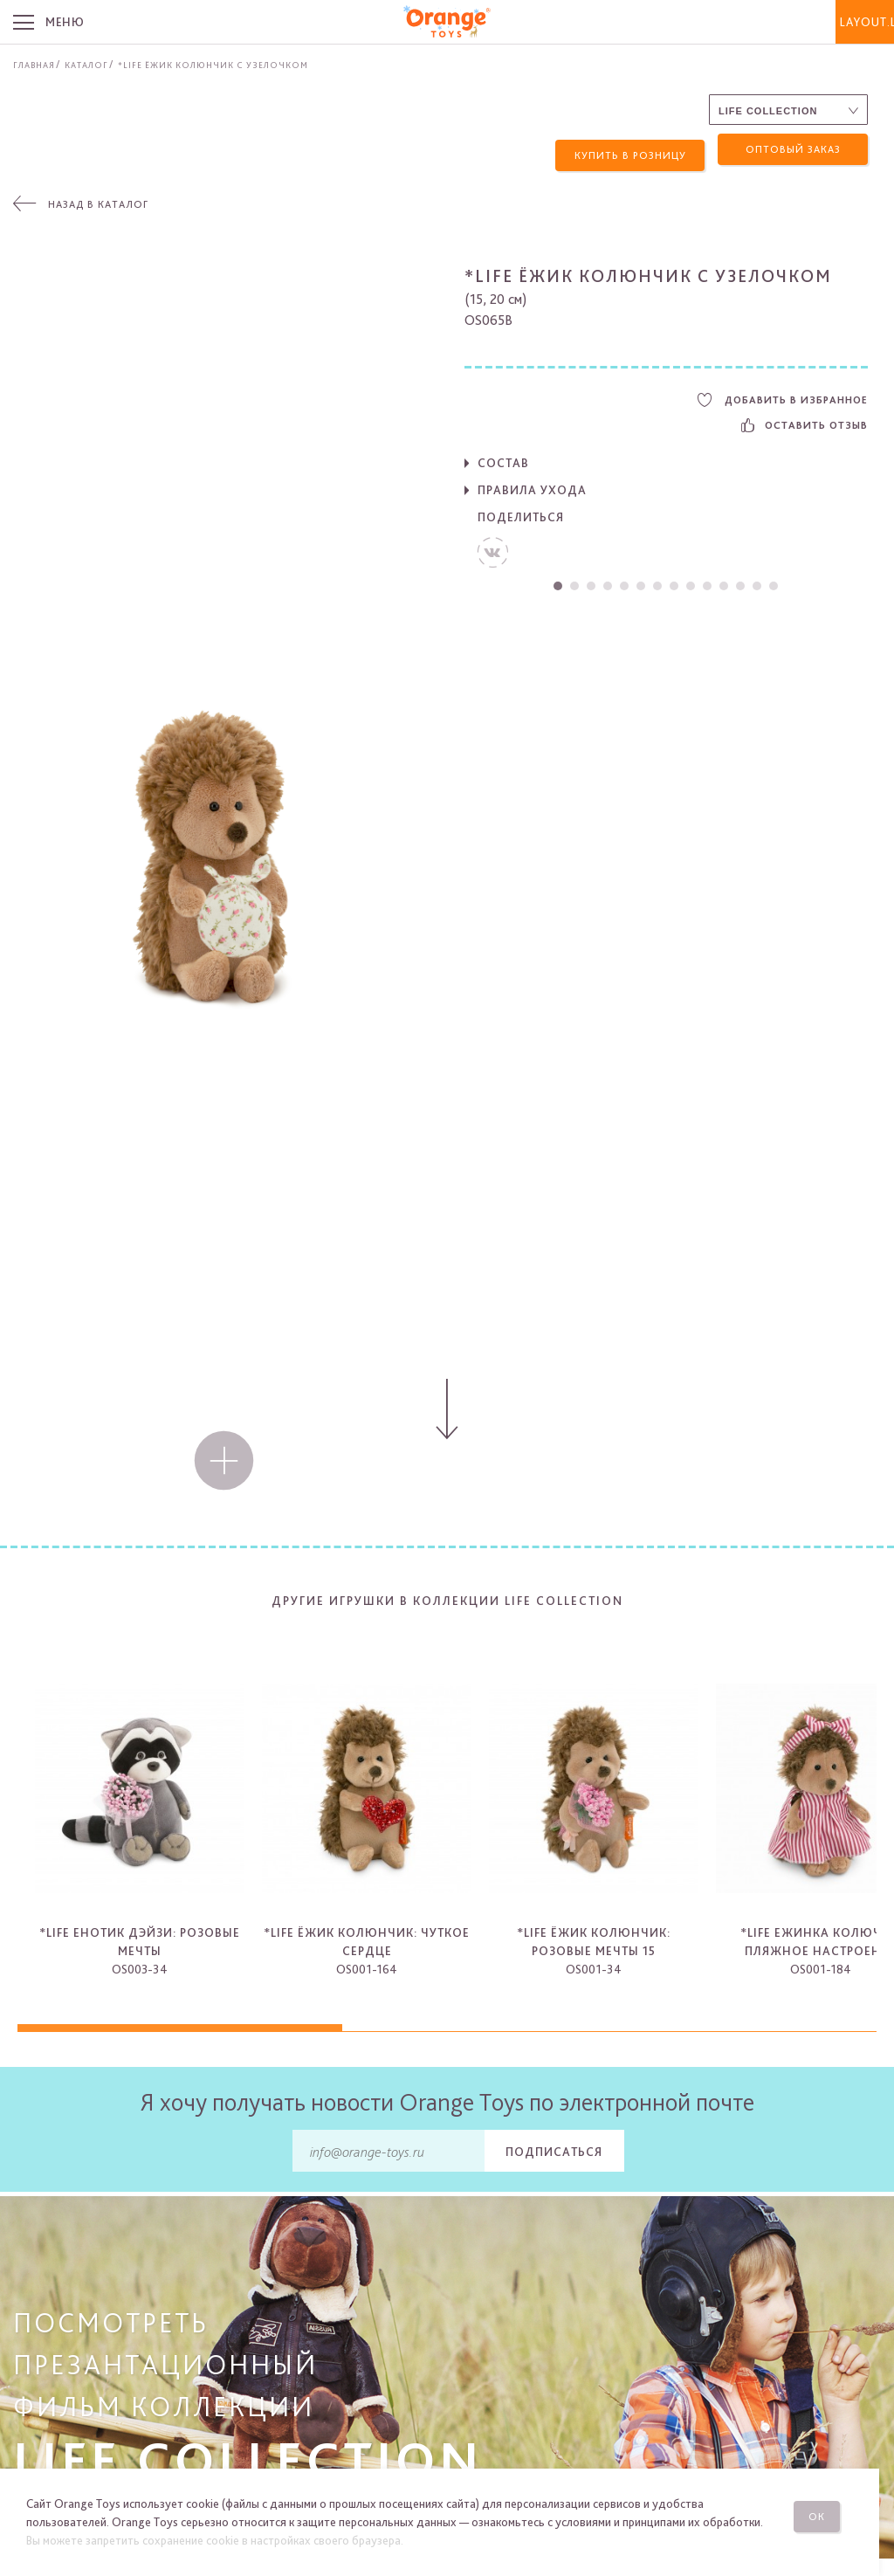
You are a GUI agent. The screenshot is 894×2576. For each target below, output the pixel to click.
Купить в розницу (630, 149)
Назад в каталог (98, 198)
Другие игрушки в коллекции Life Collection (447, 1594)
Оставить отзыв (804, 419)
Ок (831, 2510)
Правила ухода (532, 484)
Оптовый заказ (793, 149)
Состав (503, 457)
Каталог (86, 64)
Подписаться (553, 2145)
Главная (34, 64)
